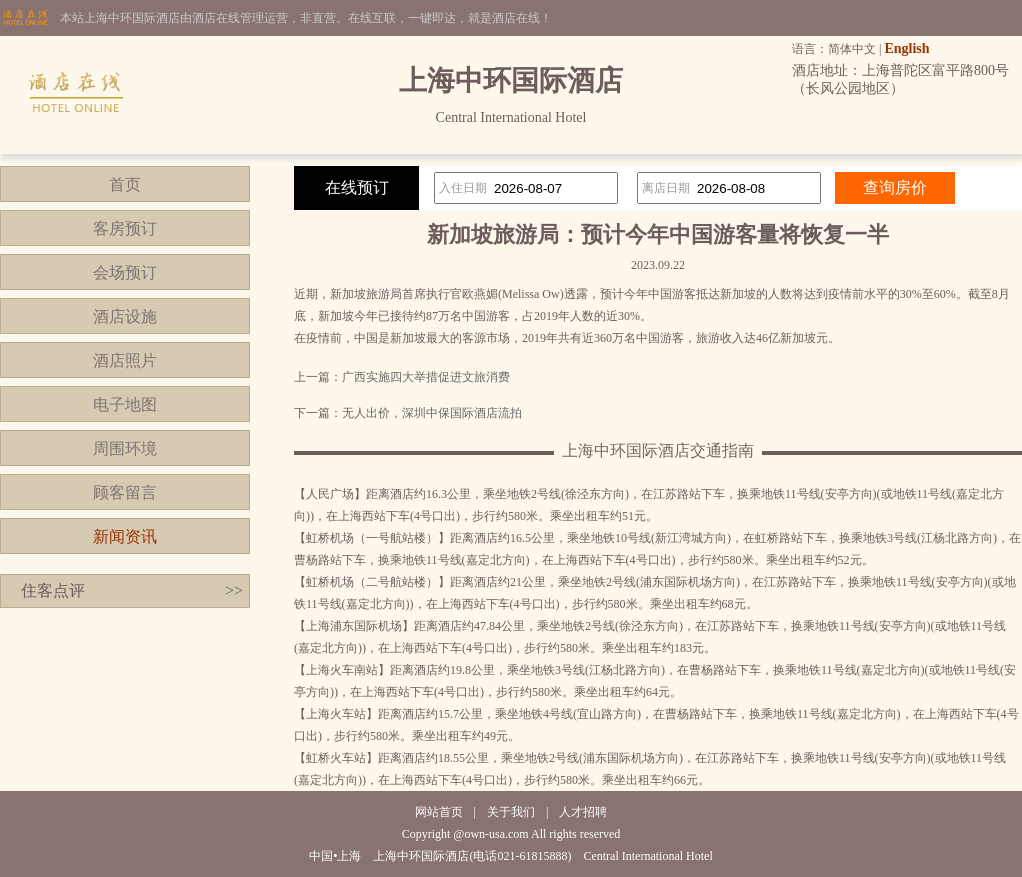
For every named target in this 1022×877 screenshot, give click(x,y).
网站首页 (439, 812)
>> (234, 590)
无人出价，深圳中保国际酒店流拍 (432, 413)
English (906, 48)
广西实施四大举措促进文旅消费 (426, 377)
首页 (125, 184)
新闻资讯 (125, 536)
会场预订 (125, 272)
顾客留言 (125, 492)
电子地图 (125, 404)
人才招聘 (583, 812)
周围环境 (125, 448)
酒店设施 (125, 316)
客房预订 (125, 228)
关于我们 (511, 812)
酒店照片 (125, 360)
